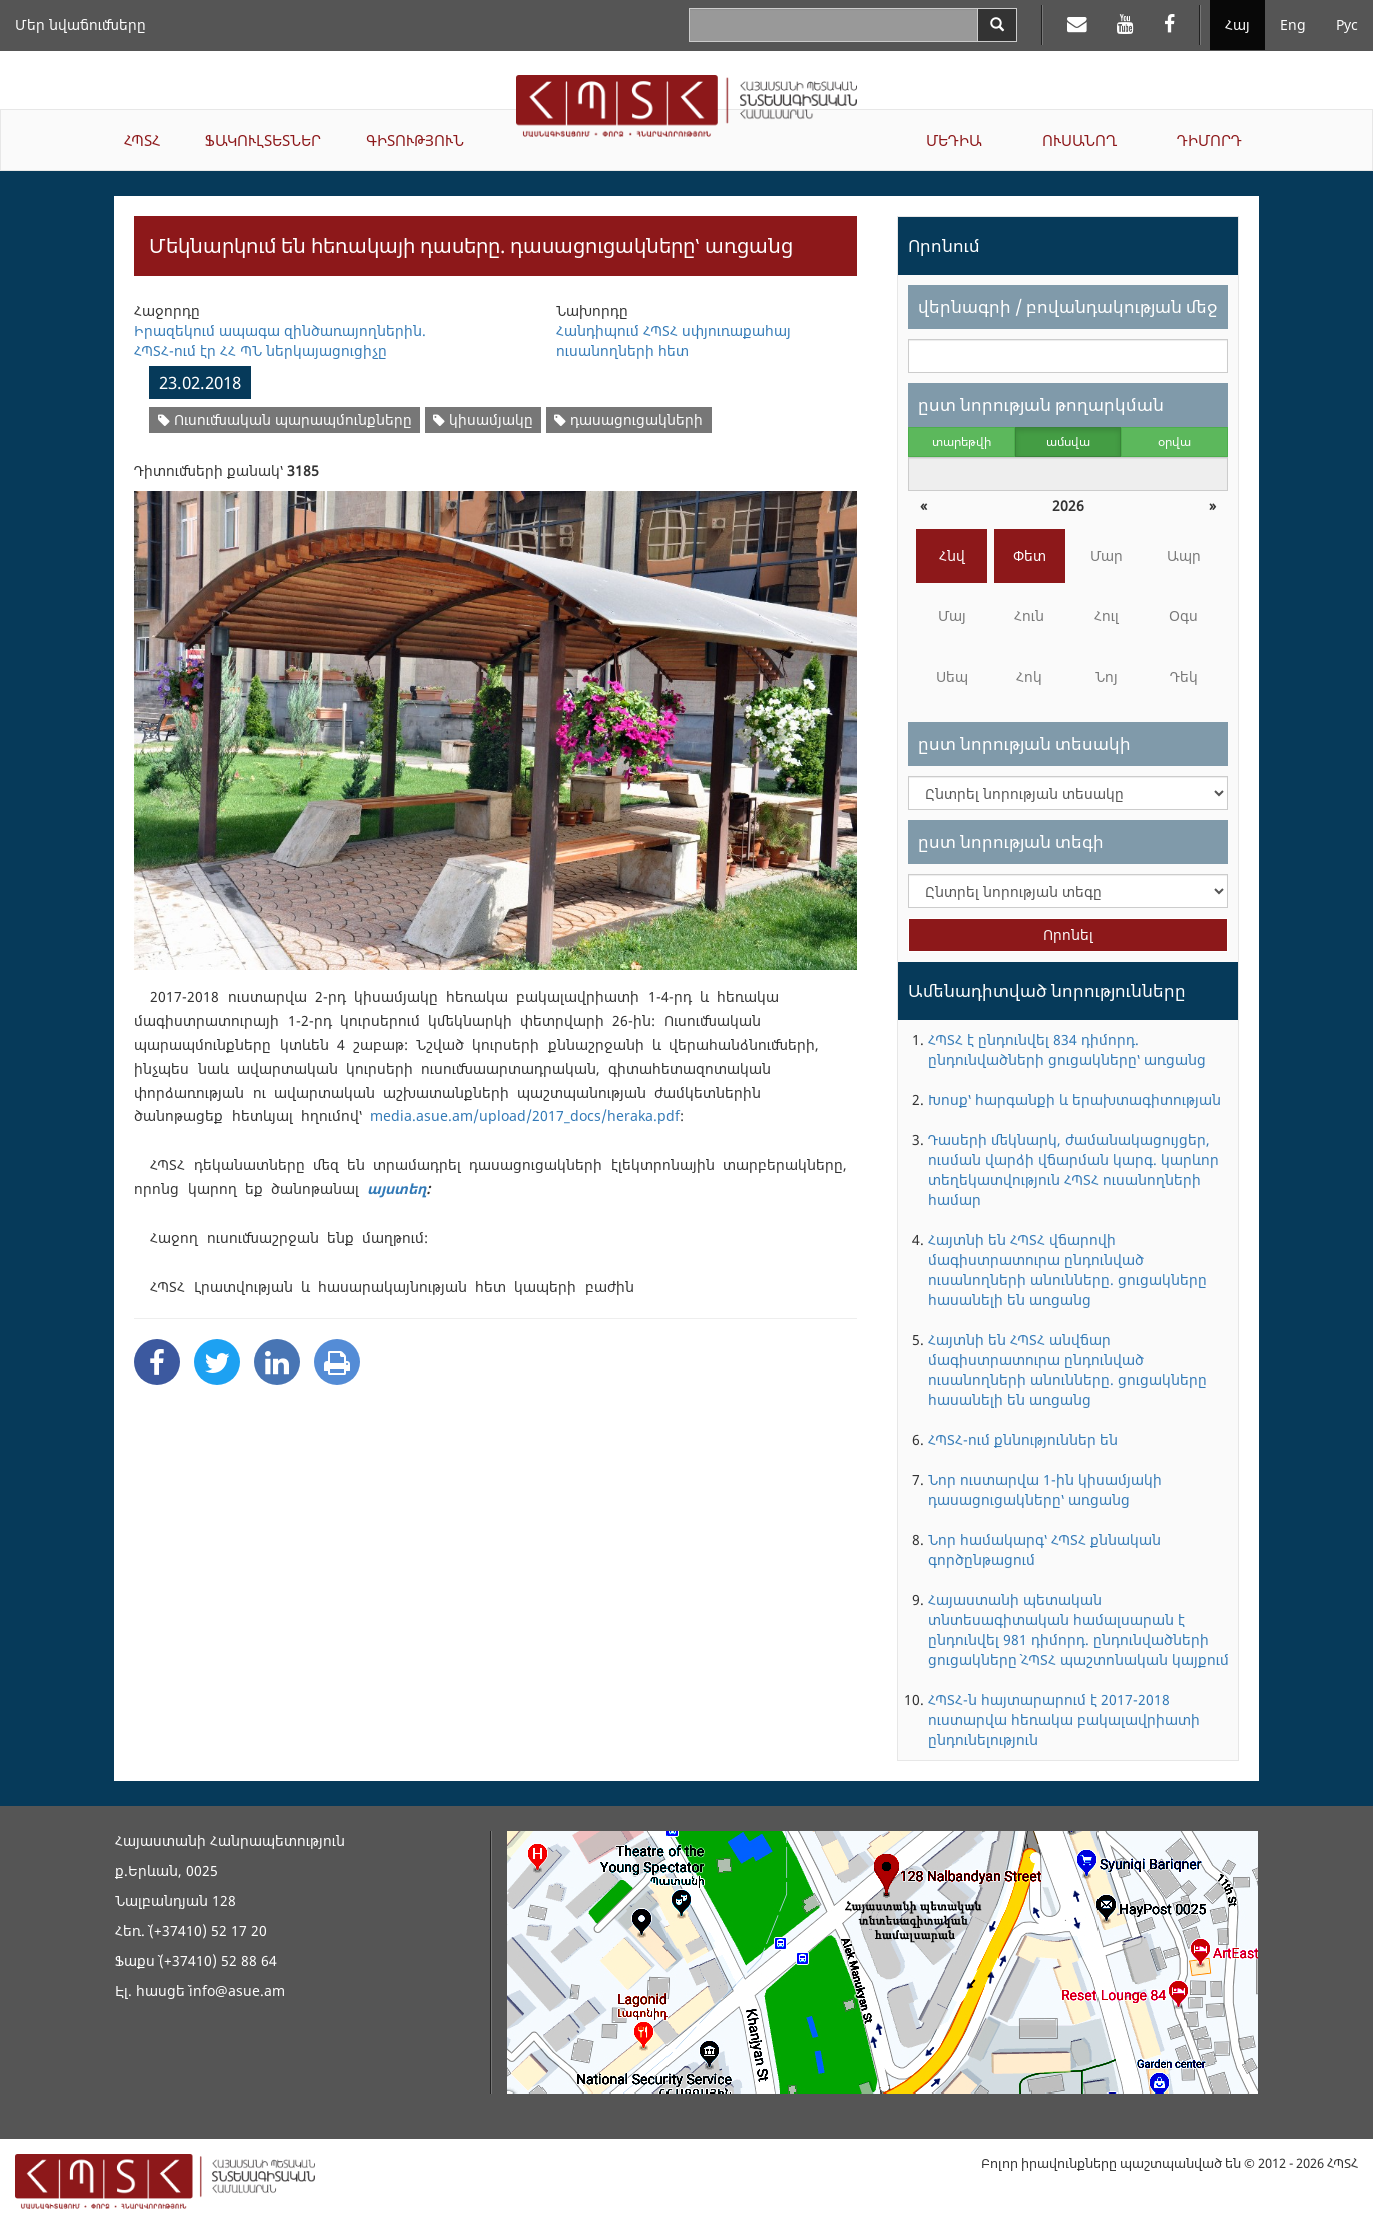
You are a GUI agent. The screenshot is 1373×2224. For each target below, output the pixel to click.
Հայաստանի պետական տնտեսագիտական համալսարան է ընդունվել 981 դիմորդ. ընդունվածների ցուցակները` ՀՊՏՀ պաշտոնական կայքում (1078, 1629)
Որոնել (1068, 934)
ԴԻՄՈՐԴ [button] (1209, 140)
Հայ (1237, 24)
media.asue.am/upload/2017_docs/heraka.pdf (525, 1115)
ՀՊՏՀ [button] (142, 140)
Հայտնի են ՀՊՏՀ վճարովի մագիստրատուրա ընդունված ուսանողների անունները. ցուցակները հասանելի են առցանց (1067, 1269)
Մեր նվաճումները (80, 24)
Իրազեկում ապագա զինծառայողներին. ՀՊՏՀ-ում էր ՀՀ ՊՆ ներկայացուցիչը (280, 340)
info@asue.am (237, 1990)
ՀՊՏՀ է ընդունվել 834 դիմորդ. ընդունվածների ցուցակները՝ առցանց (1067, 1049)
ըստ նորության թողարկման (1041, 404)
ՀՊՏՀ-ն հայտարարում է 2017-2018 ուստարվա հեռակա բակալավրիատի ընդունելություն (1064, 1719)
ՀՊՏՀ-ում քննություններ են (1023, 1439)
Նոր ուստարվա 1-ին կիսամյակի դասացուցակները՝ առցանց (1045, 1489)
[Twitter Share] (217, 1362)
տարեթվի (961, 441)
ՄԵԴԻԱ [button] (954, 140)
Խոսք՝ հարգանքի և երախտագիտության (1074, 1099)
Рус (1347, 24)
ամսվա (1068, 441)
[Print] (337, 1362)
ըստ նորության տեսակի (1024, 743)
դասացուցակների (628, 419)
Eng (1293, 24)
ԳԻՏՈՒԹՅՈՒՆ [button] (415, 140)
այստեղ (396, 1188)
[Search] (997, 25)
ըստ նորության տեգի (1011, 841)
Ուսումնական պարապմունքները (285, 419)
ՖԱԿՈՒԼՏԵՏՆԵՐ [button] (263, 140)
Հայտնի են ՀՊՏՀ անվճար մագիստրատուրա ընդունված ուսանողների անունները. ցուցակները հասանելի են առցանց (1067, 1369)
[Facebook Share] (157, 1362)
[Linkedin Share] (277, 1362)
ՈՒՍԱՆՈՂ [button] (1079, 140)
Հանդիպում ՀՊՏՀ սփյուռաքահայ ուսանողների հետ (673, 340)
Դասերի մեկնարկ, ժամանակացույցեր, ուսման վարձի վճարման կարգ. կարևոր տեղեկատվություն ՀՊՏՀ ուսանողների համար (1073, 1169)
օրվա (1174, 441)
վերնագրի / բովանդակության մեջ (1067, 306)
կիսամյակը (483, 419)
